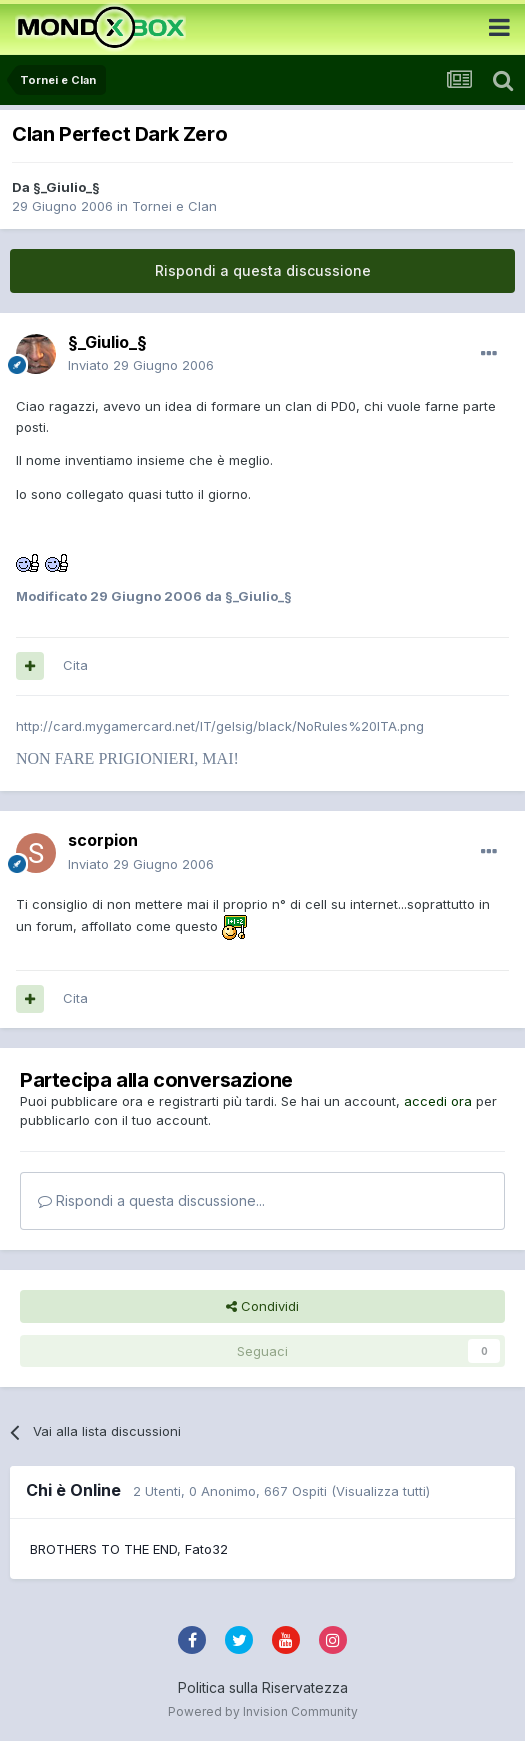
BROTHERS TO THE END (103, 1549)
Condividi (262, 1306)
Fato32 (206, 1549)
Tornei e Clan (174, 206)
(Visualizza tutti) (380, 1491)
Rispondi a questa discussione (263, 270)
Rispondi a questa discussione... (151, 1200)
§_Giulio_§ (66, 187)
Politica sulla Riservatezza (263, 1687)
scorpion (103, 840)
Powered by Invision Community (263, 1711)
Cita (75, 665)
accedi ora (438, 1101)
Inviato (141, 365)
